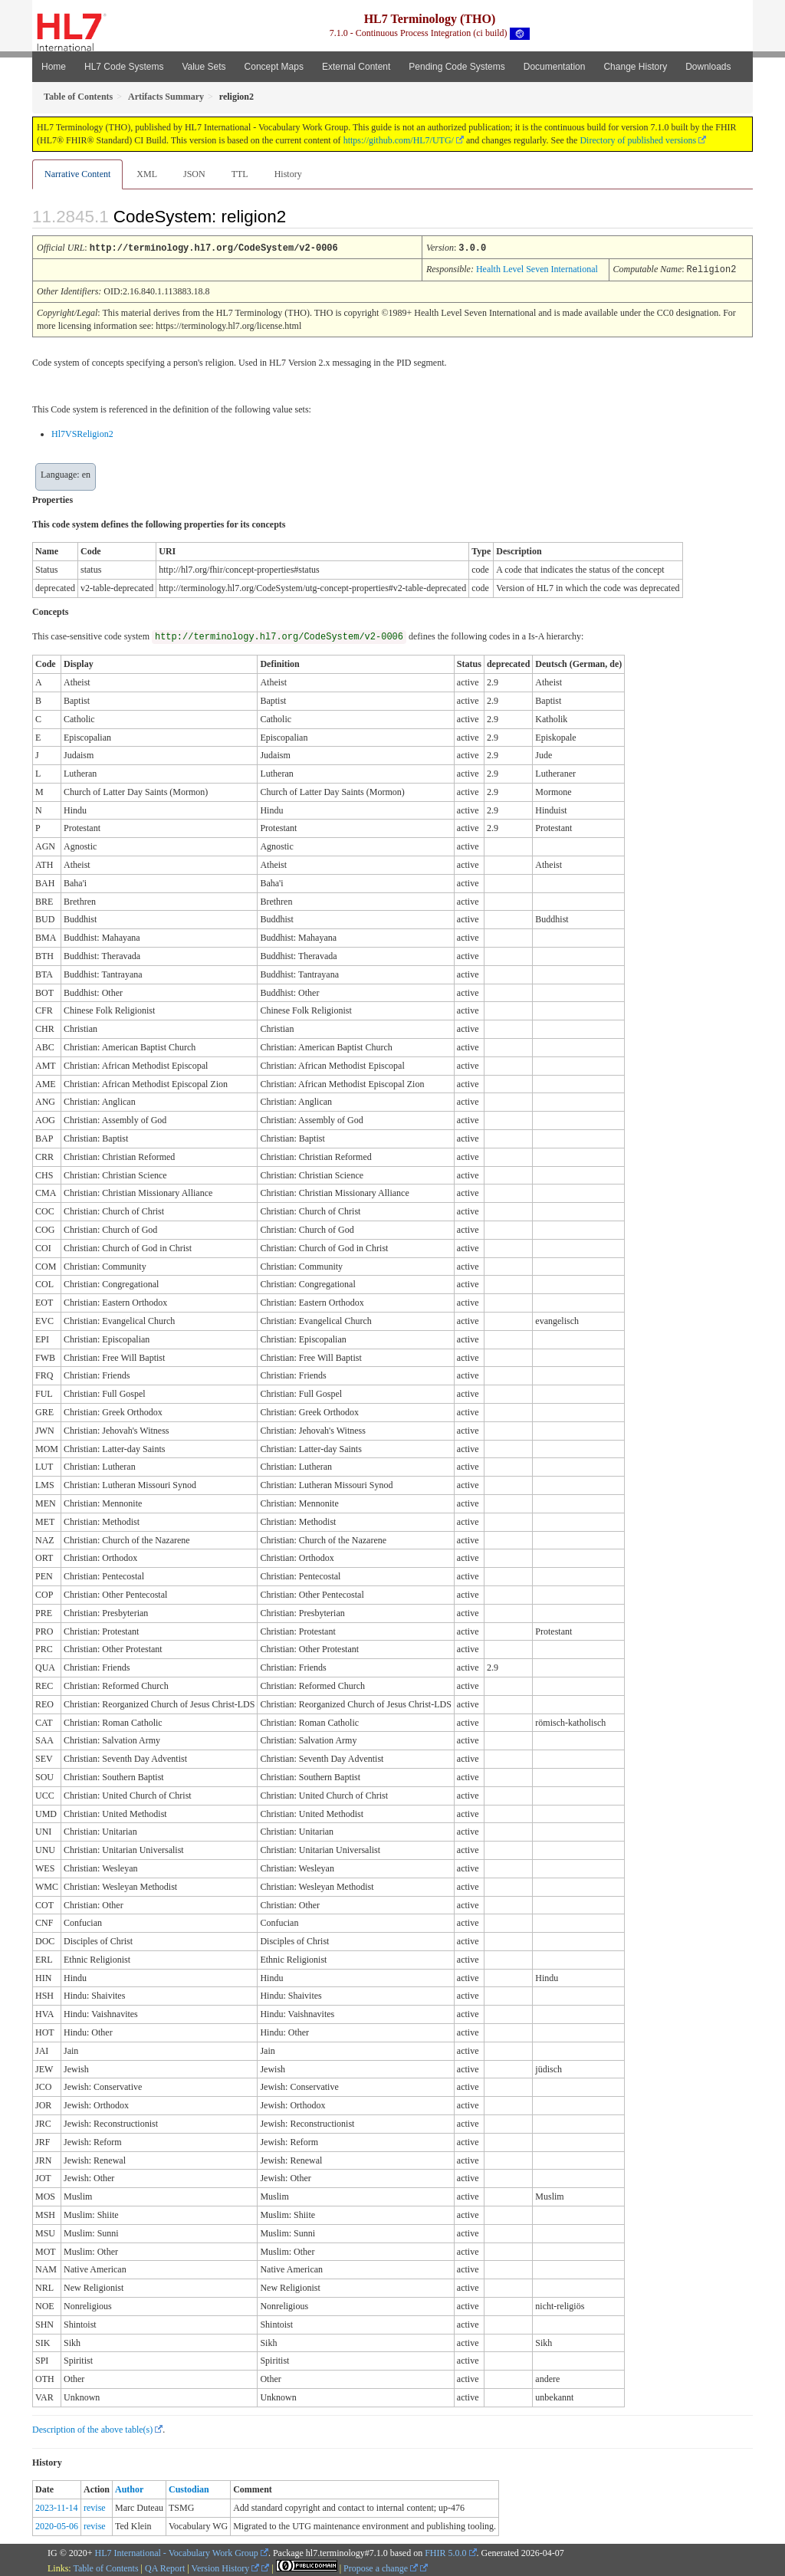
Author (129, 2487)
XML (146, 174)
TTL (240, 174)
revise (95, 2506)
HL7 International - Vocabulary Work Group (176, 2551)
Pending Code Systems (456, 66)
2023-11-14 (56, 2506)
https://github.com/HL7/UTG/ (398, 140)
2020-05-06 (56, 2524)
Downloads (708, 66)
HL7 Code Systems (123, 66)
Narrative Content (77, 174)
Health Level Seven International (537, 268)
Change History (635, 66)
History (288, 174)
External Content (356, 66)
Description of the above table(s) (92, 2428)
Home (53, 66)
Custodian (189, 2487)
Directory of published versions (638, 140)
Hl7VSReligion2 (82, 432)
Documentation (555, 66)
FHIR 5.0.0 (445, 2551)
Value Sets (203, 66)
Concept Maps (274, 66)
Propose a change (380, 2566)
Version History (226, 2566)
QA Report (165, 2566)
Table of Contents (105, 2566)
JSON (194, 174)
